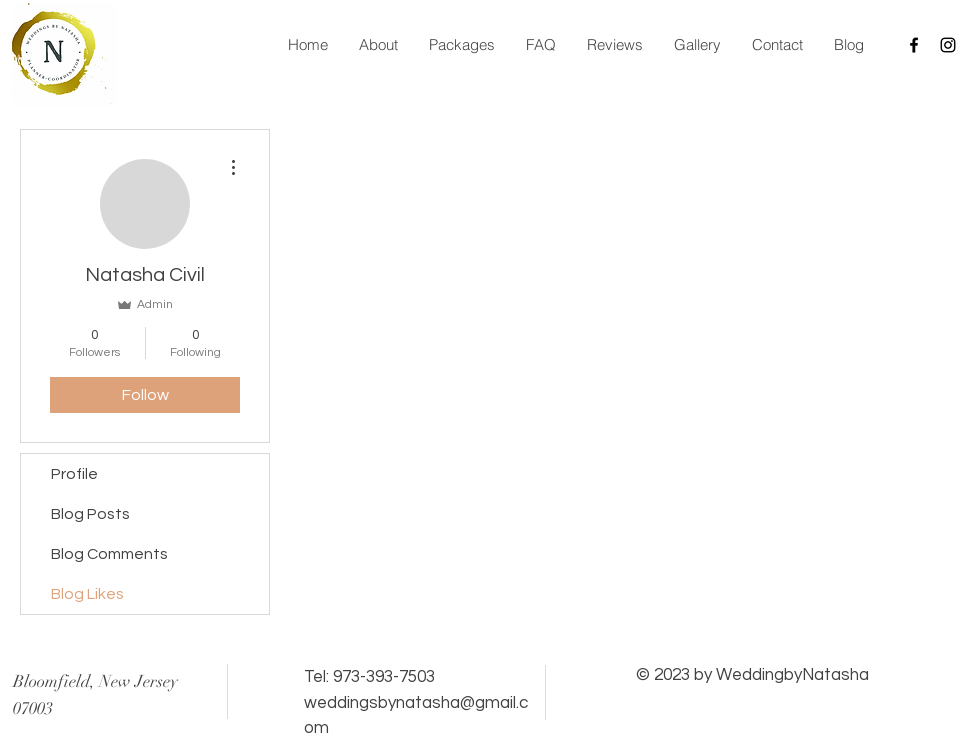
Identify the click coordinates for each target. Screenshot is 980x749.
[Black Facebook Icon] (914, 45)
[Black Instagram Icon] (948, 45)
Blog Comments (109, 554)
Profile (74, 474)
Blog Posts (90, 514)
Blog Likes (87, 594)
